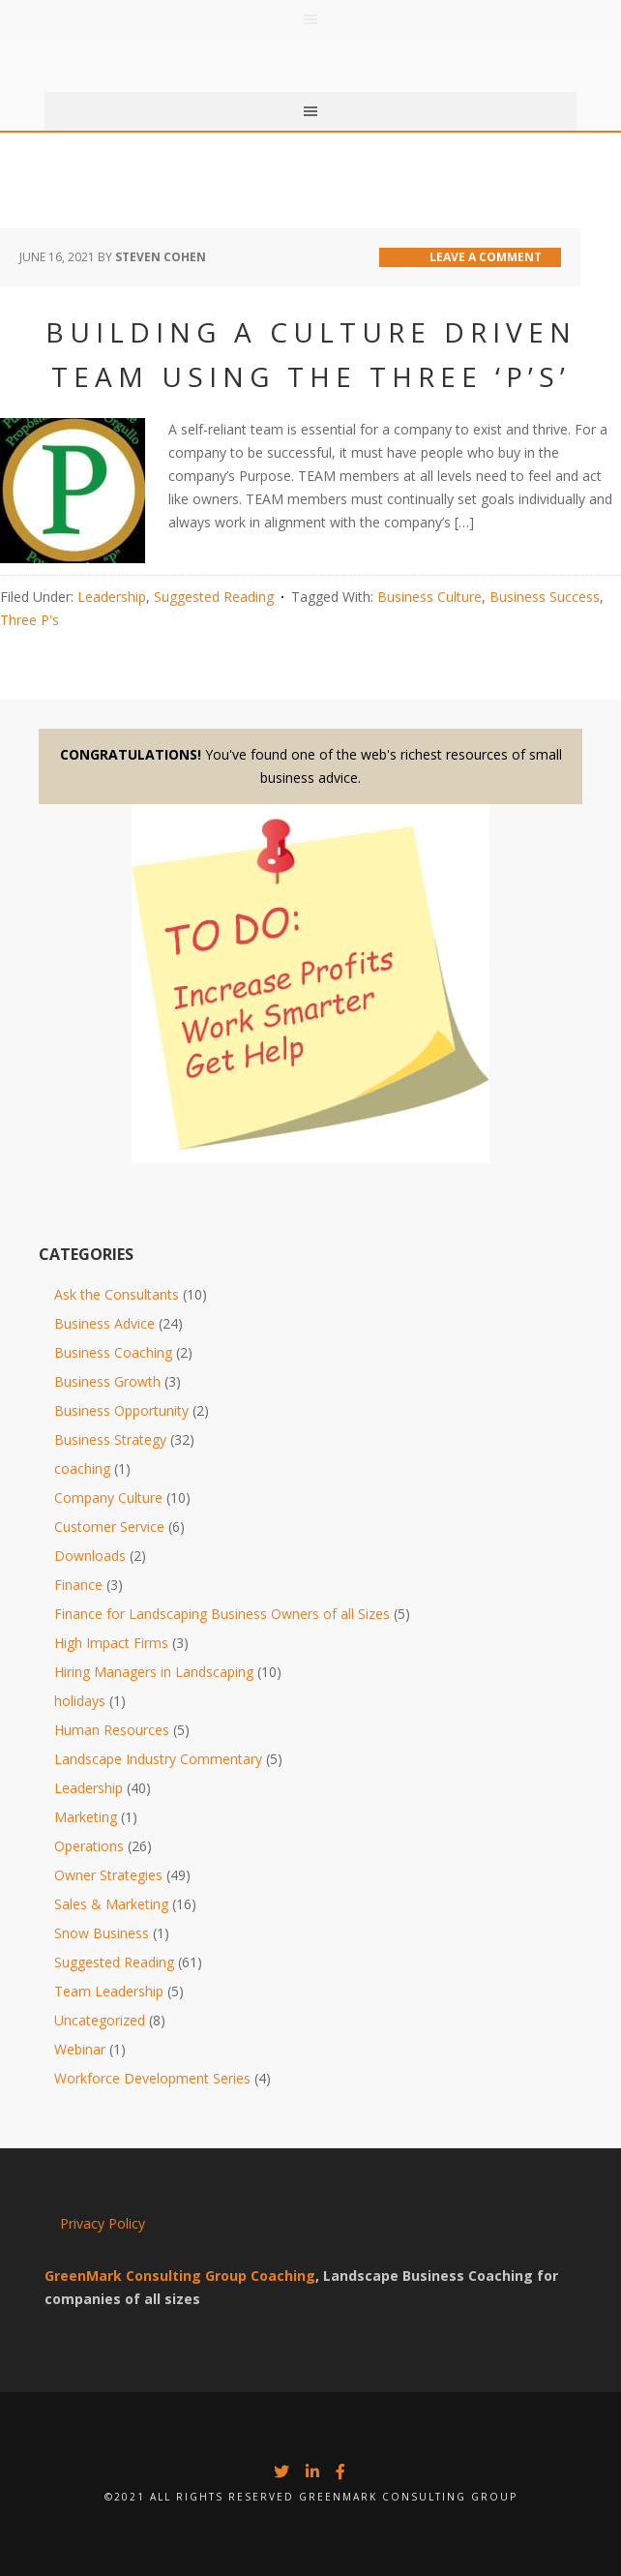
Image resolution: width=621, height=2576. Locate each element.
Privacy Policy (102, 2223)
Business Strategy (110, 1439)
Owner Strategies (108, 1875)
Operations (89, 1846)
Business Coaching (113, 1352)
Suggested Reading (214, 596)
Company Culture (108, 1497)
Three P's (29, 620)
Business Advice (104, 1323)
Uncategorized (99, 2020)
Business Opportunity (121, 1410)
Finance (78, 1584)
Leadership (111, 596)
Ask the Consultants (116, 1294)
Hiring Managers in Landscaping (153, 1671)
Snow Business (101, 1933)
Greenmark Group (310, 48)
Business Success (544, 596)
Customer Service (109, 1526)
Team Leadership (108, 1991)
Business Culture (429, 596)
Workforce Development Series (152, 2078)
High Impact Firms (111, 1642)
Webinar (79, 2049)
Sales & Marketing (111, 1904)
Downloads (90, 1555)
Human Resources (111, 1730)
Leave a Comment (485, 257)
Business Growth (107, 1381)
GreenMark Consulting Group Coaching (179, 2275)
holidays (79, 1701)
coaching (82, 1468)
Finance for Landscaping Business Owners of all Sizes (222, 1613)
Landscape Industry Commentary (158, 1759)
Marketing (85, 1817)
